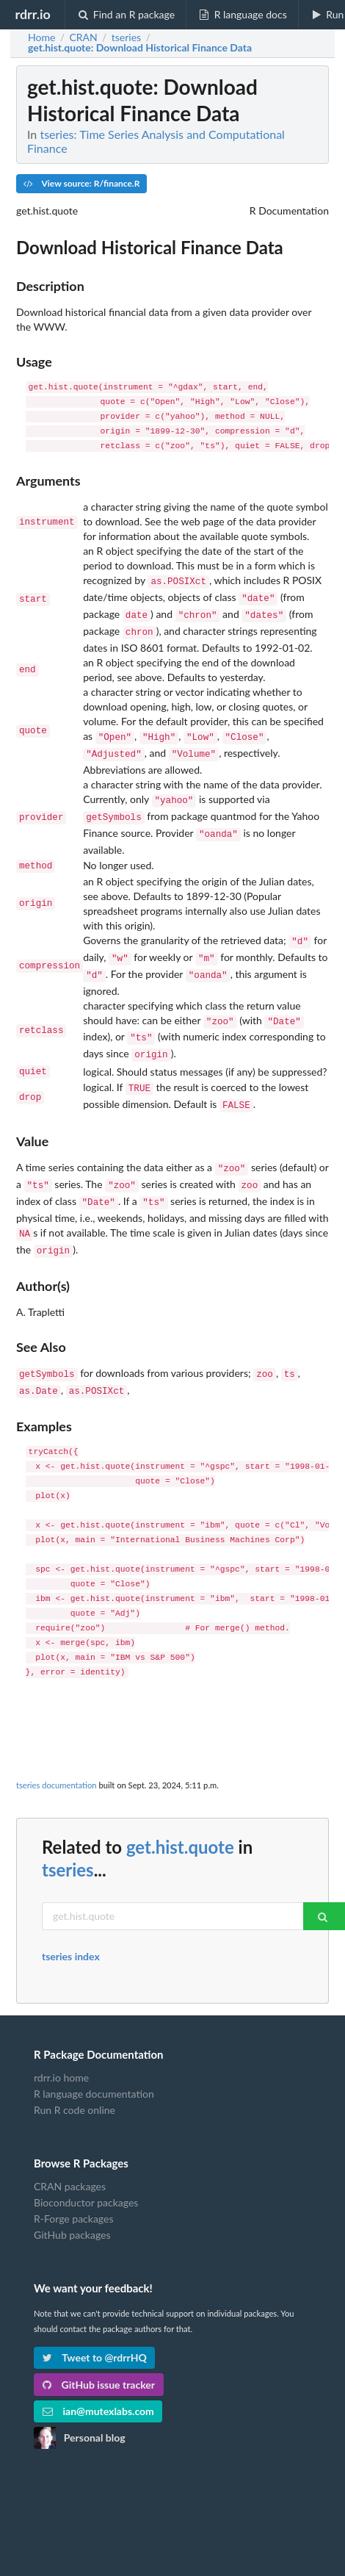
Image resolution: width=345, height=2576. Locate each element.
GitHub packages (72, 2196)
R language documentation (94, 2055)
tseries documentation (56, 1747)
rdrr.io (32, 14)
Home (41, 37)
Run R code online (74, 2071)
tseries (68, 1831)
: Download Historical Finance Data (140, 48)
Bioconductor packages (86, 2164)
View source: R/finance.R (81, 183)
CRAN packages (70, 2148)
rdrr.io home (61, 2040)
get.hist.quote (180, 1808)
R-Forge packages (73, 2180)
